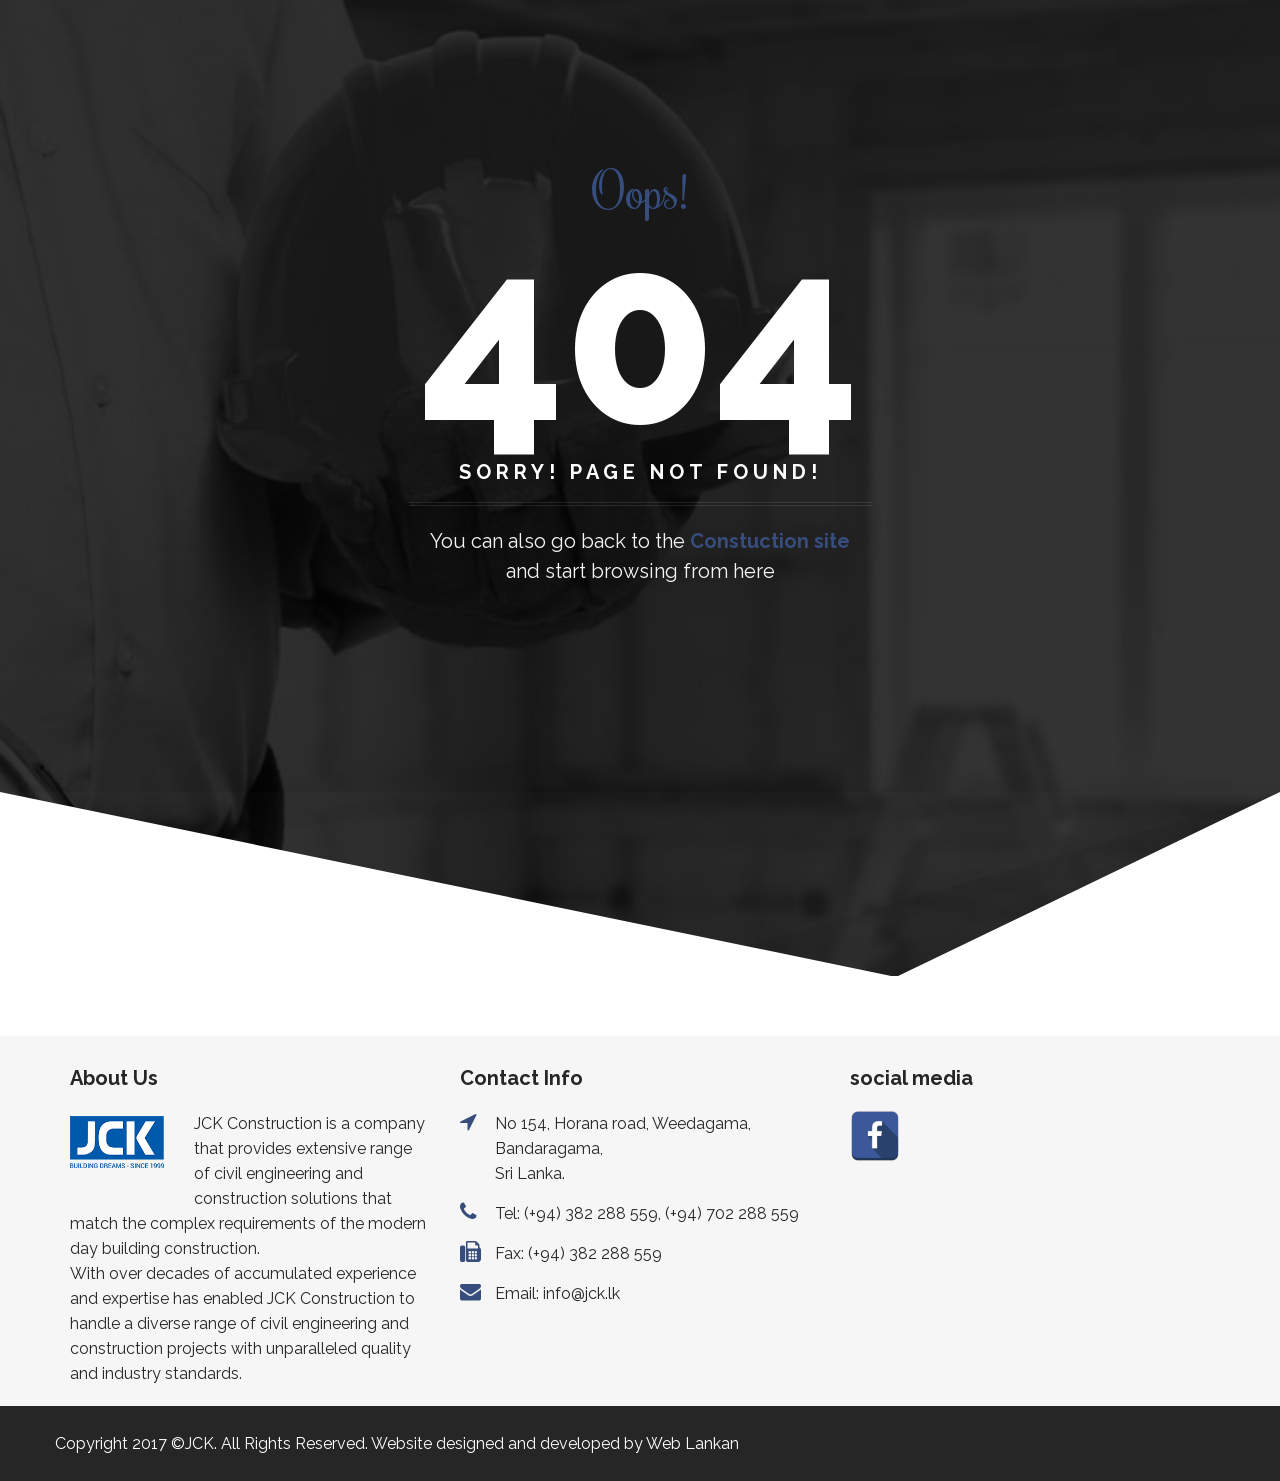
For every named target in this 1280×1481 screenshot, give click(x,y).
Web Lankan (692, 1443)
